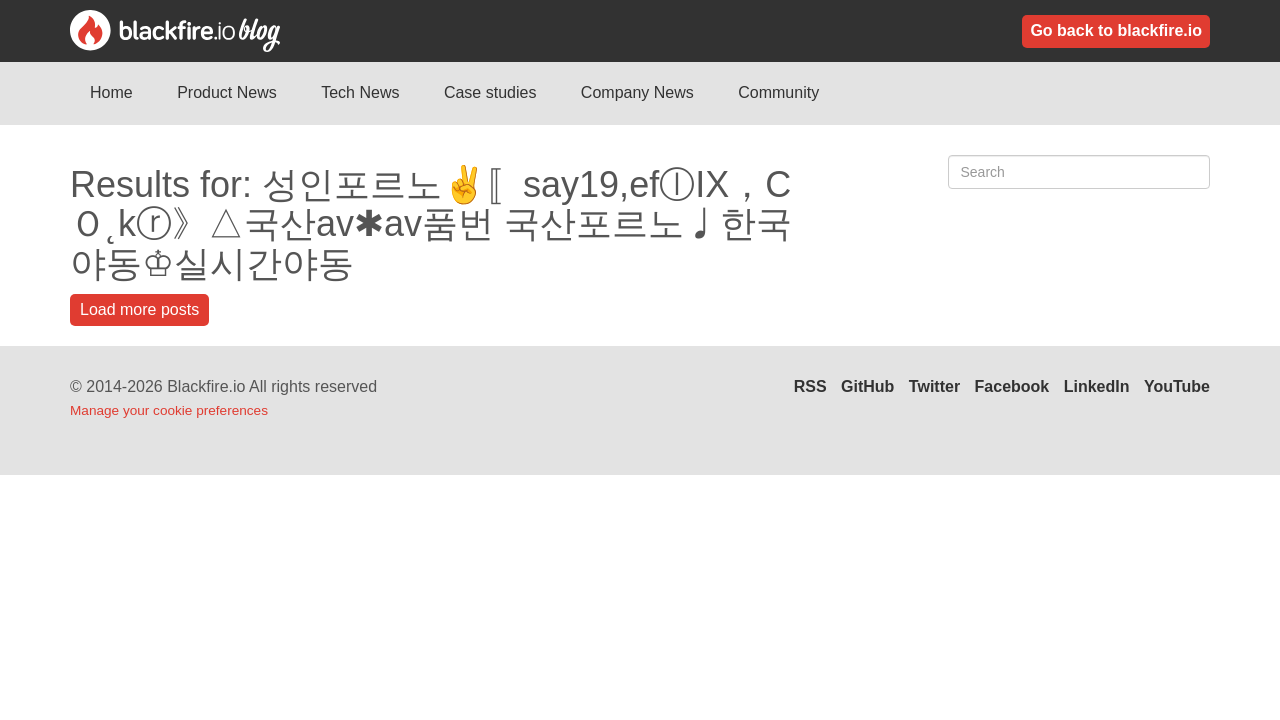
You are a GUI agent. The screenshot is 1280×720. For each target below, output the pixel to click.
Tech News (360, 92)
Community (778, 92)
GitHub (867, 386)
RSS (810, 386)
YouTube (1177, 386)
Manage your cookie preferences (169, 410)
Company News (637, 92)
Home (111, 92)
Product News (227, 92)
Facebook (1012, 386)
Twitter (934, 386)
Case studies (490, 92)
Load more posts (139, 309)
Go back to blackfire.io (1116, 30)
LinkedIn (1097, 386)
